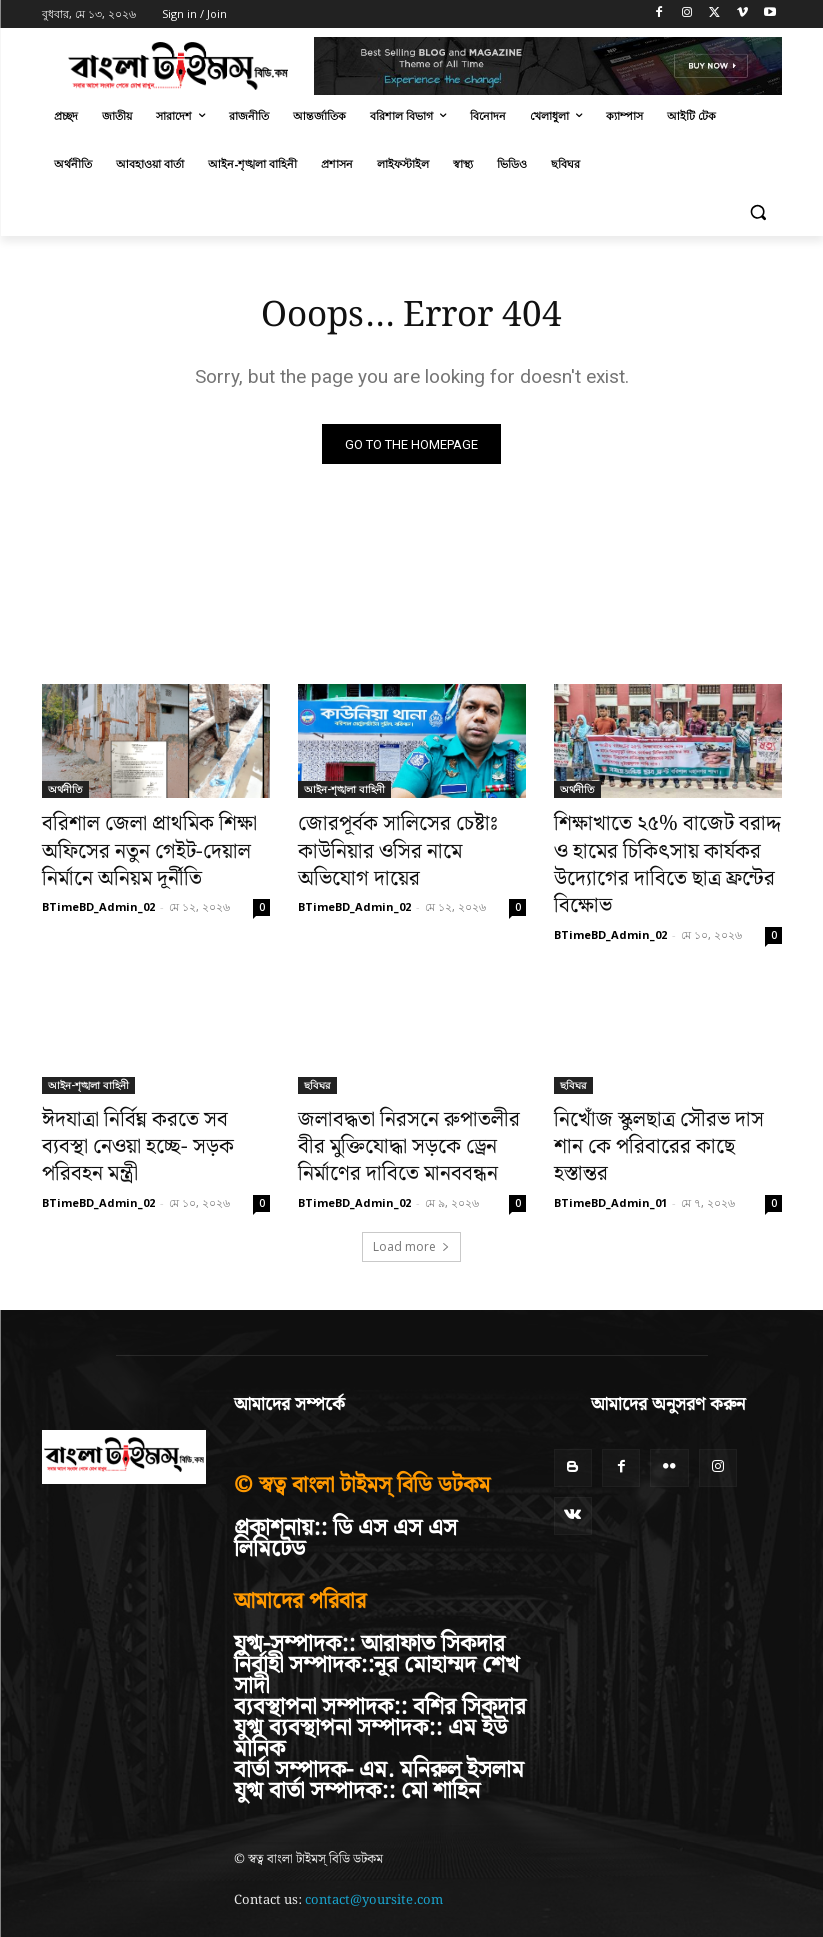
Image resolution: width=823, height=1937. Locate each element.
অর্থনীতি (65, 794)
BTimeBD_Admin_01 (610, 1126)
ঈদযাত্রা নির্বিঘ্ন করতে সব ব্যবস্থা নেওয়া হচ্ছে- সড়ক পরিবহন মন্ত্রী (140, 1090)
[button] (758, 212)
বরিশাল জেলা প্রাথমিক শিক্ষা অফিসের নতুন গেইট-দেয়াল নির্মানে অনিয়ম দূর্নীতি (149, 849)
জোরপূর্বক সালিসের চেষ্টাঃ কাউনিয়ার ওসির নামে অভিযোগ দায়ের (412, 838)
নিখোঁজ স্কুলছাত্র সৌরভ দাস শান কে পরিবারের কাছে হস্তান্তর (663, 1090)
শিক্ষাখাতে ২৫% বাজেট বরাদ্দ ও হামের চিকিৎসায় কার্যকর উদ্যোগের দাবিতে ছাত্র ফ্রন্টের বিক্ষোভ (662, 849)
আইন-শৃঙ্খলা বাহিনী (344, 794)
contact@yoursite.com (374, 1846)
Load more (411, 1192)
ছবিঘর (317, 1046)
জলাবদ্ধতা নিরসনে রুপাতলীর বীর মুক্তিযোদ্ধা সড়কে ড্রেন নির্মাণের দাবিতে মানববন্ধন (401, 1101)
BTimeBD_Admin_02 (98, 895)
